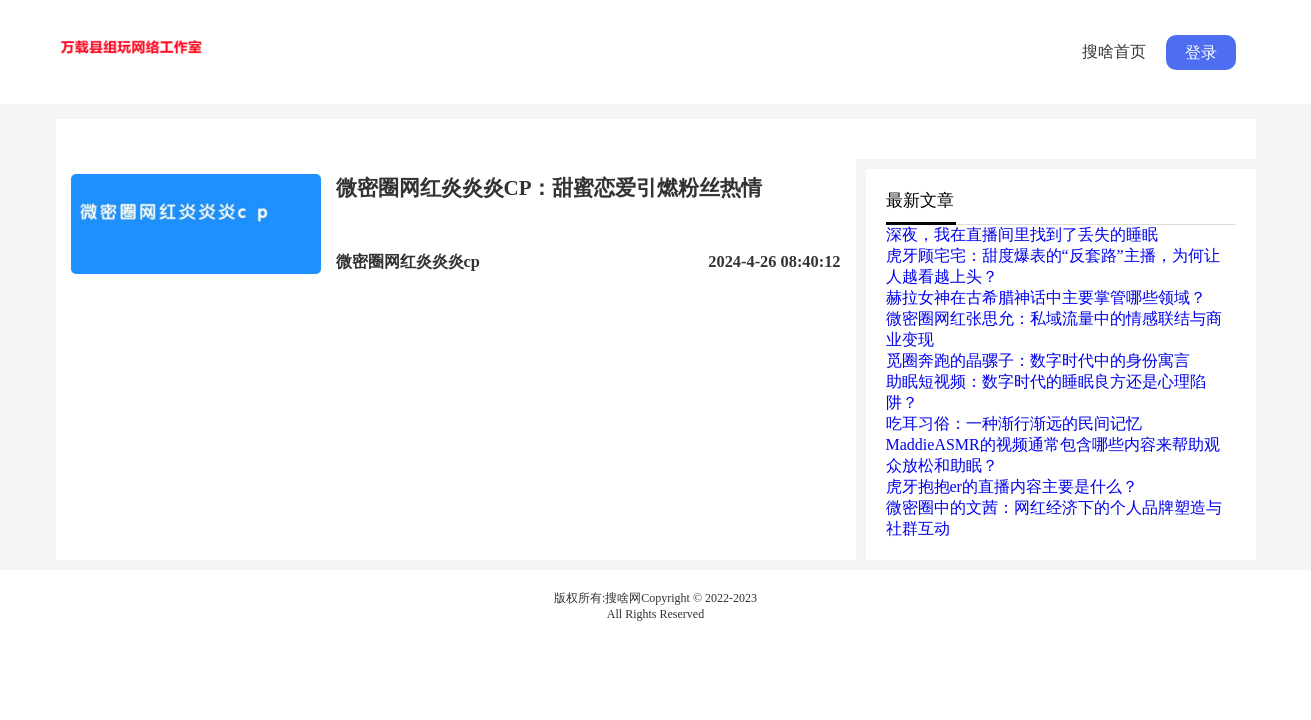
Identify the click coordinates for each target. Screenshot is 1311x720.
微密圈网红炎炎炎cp (408, 261)
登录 (1201, 52)
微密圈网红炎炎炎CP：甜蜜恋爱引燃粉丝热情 (549, 188)
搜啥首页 (1114, 51)
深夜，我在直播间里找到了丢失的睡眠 (1022, 234)
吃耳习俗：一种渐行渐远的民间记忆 (1014, 423)
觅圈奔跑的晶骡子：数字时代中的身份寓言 (1038, 360)
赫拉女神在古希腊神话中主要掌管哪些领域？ (1046, 297)
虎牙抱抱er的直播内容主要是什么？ (1012, 486)
